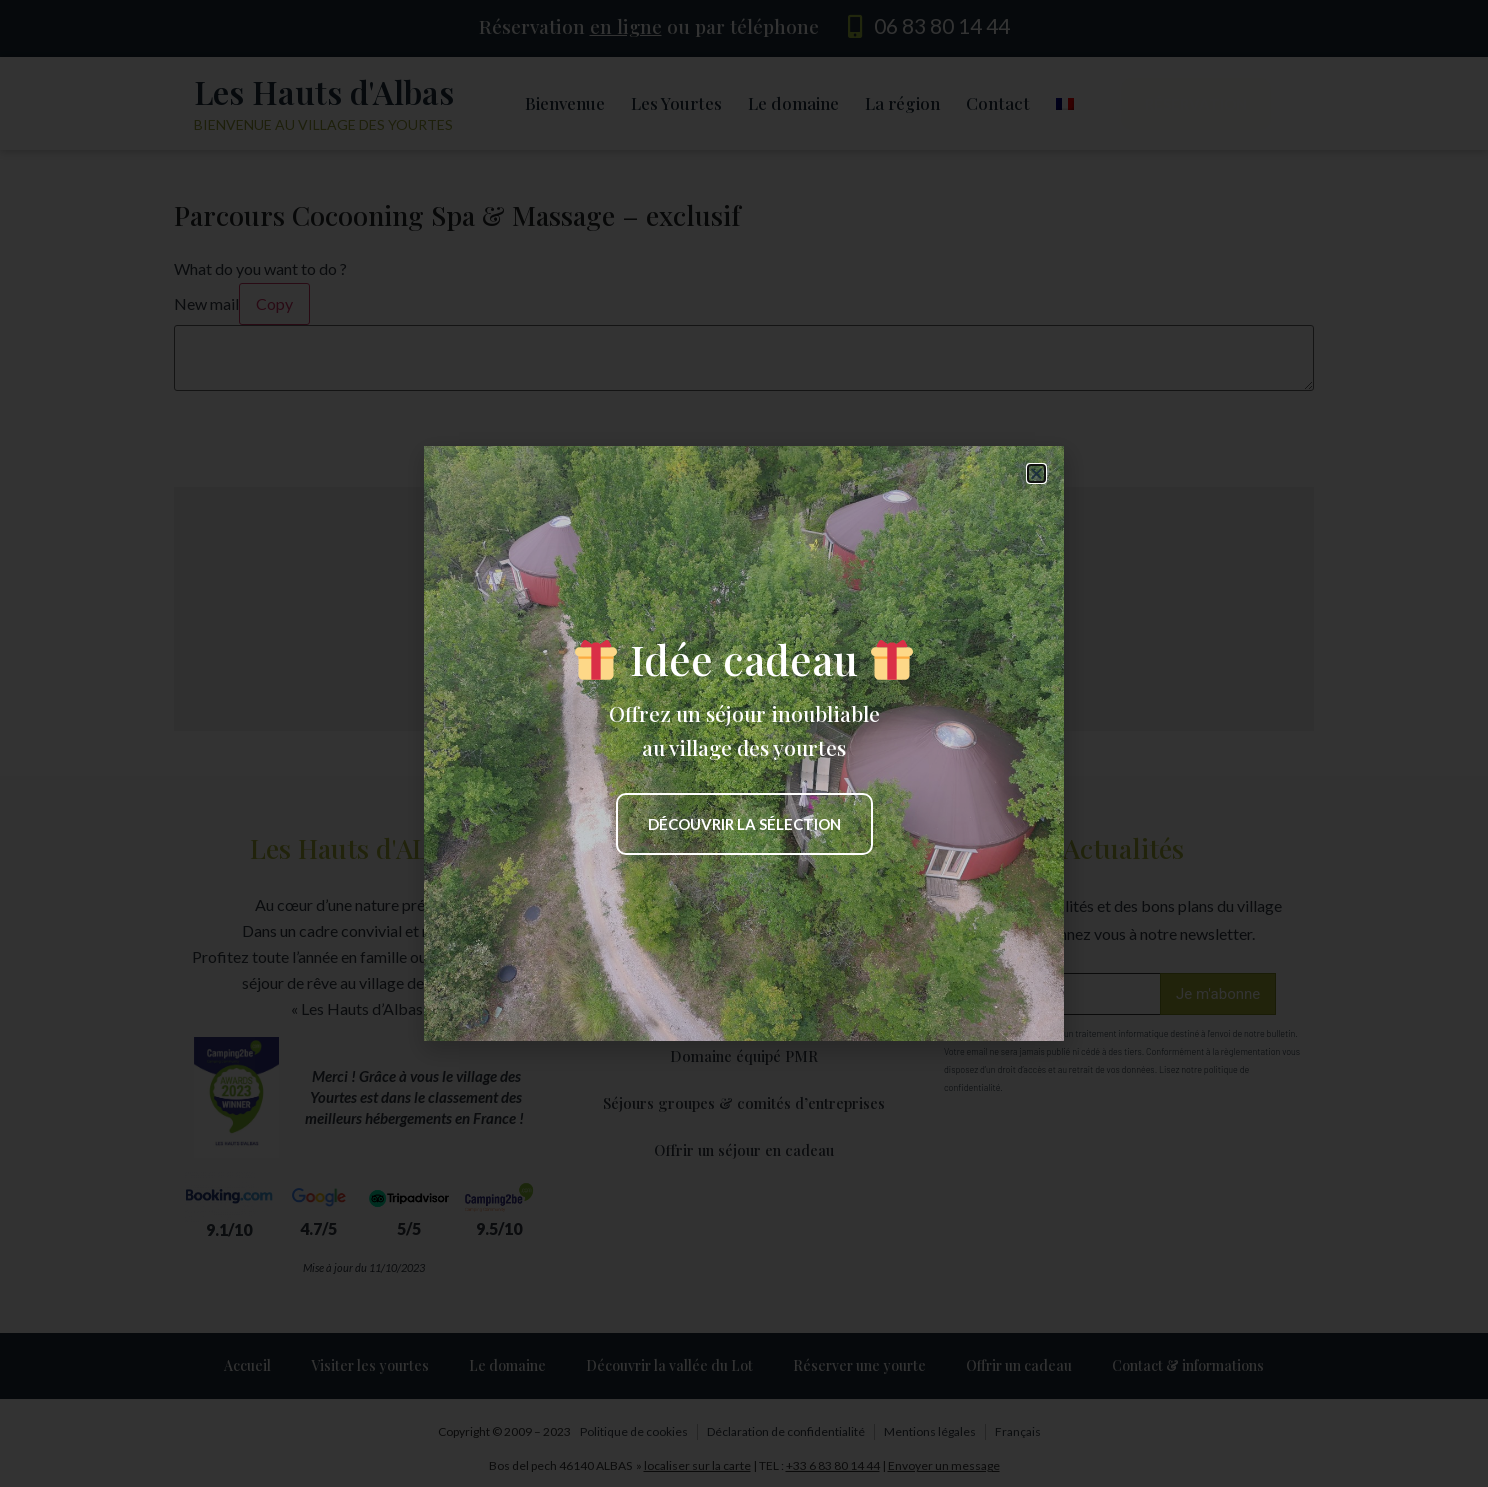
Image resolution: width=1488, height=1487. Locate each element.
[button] (1036, 473)
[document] (744, 743)
